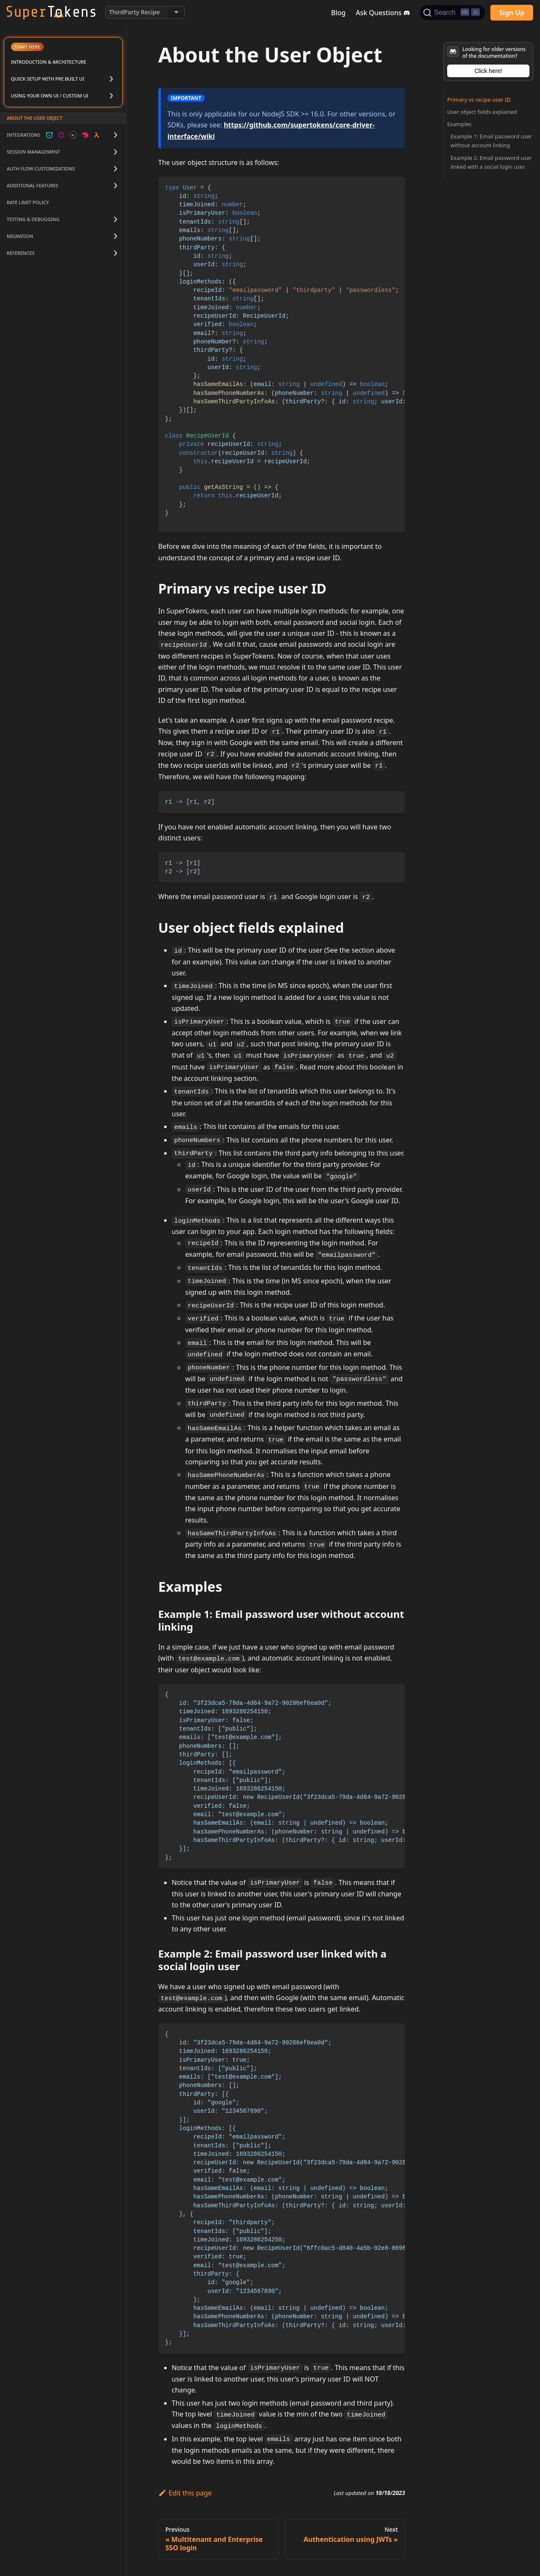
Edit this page (185, 2493)
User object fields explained (482, 112)
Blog (338, 12)
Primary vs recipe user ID (478, 99)
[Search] (452, 12)
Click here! (488, 71)
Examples (459, 124)
